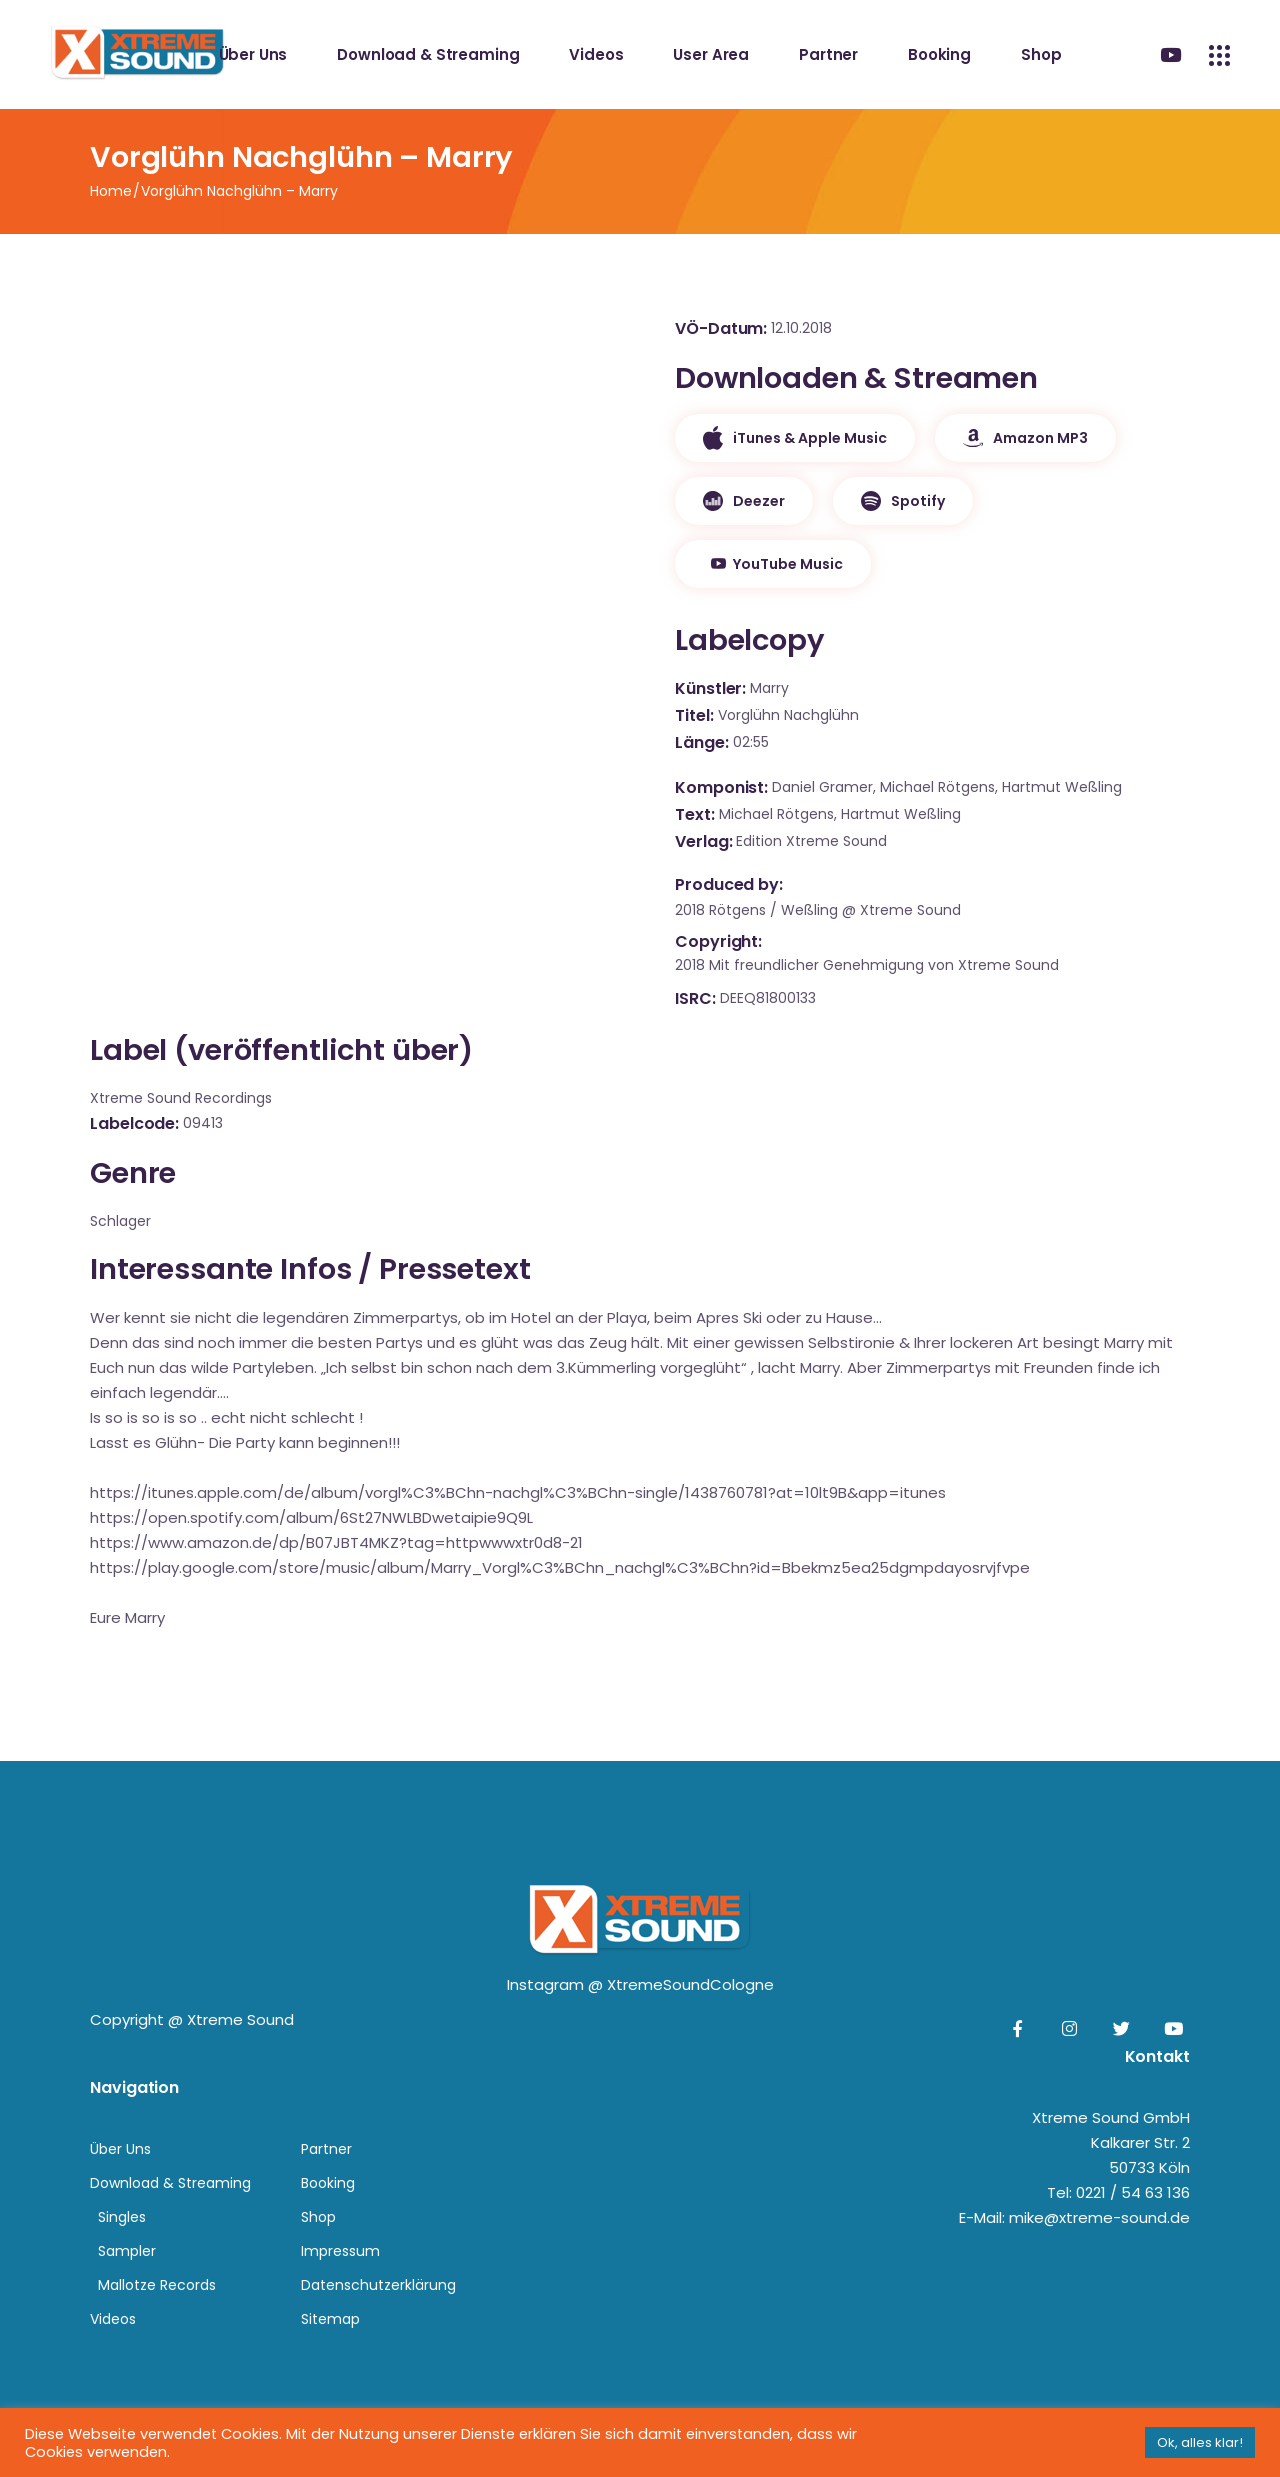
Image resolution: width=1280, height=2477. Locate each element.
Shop (318, 2217)
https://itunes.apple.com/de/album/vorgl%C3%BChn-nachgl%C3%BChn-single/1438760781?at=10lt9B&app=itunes (518, 1492)
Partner (326, 2149)
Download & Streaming (170, 2183)
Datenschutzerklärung (378, 2285)
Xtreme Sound (240, 2019)
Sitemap (330, 2319)
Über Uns (120, 2149)
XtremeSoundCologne (690, 1984)
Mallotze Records (157, 2285)
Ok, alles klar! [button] (1200, 2442)
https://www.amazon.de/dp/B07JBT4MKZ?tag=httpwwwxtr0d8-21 (336, 1542)
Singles (122, 2217)
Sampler (127, 2251)
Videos (113, 2319)
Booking (328, 2183)
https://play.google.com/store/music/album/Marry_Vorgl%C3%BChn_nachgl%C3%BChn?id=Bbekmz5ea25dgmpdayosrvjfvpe (560, 1567)
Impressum (340, 2251)
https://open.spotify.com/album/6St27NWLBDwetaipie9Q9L (311, 1517)
